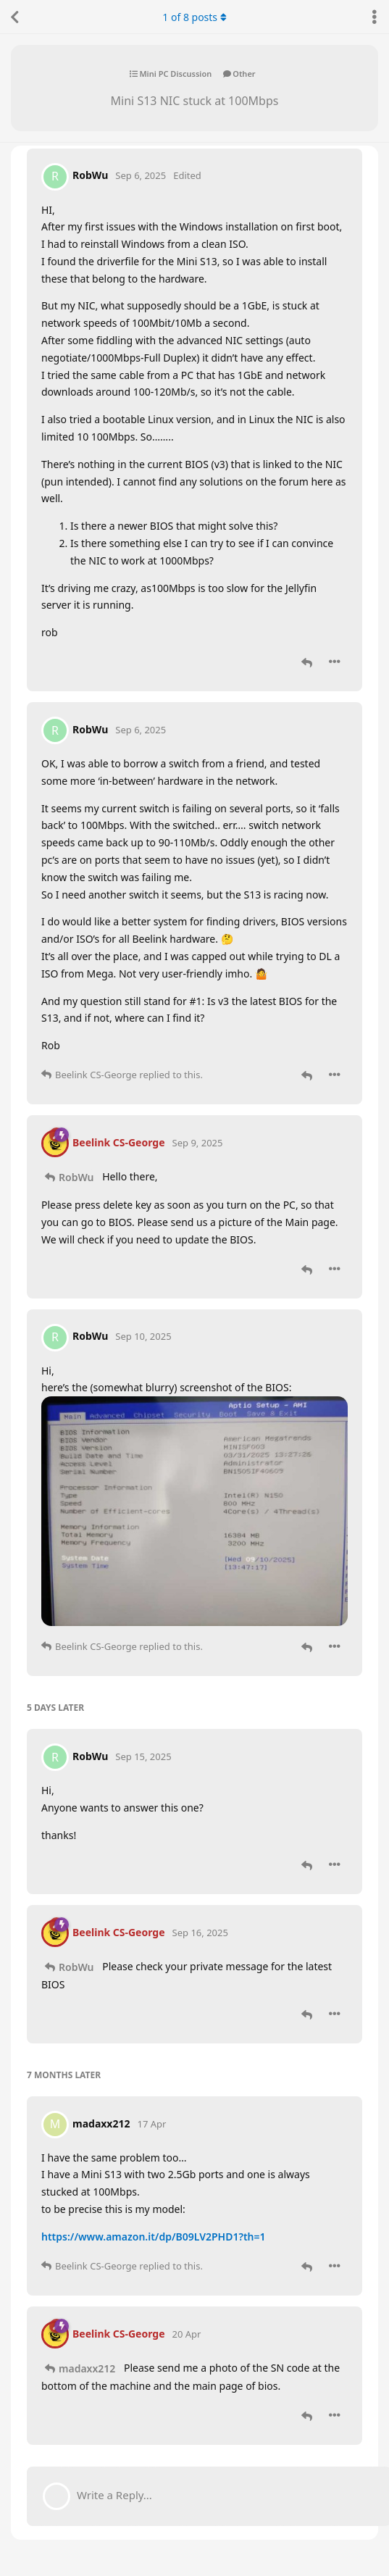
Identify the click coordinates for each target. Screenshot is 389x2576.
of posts (194, 17)
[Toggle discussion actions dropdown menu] (374, 16)
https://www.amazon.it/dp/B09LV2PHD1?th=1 (153, 2236)
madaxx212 (87, 2368)
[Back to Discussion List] (14, 16)
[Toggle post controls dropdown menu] (335, 661)
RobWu (76, 1177)
